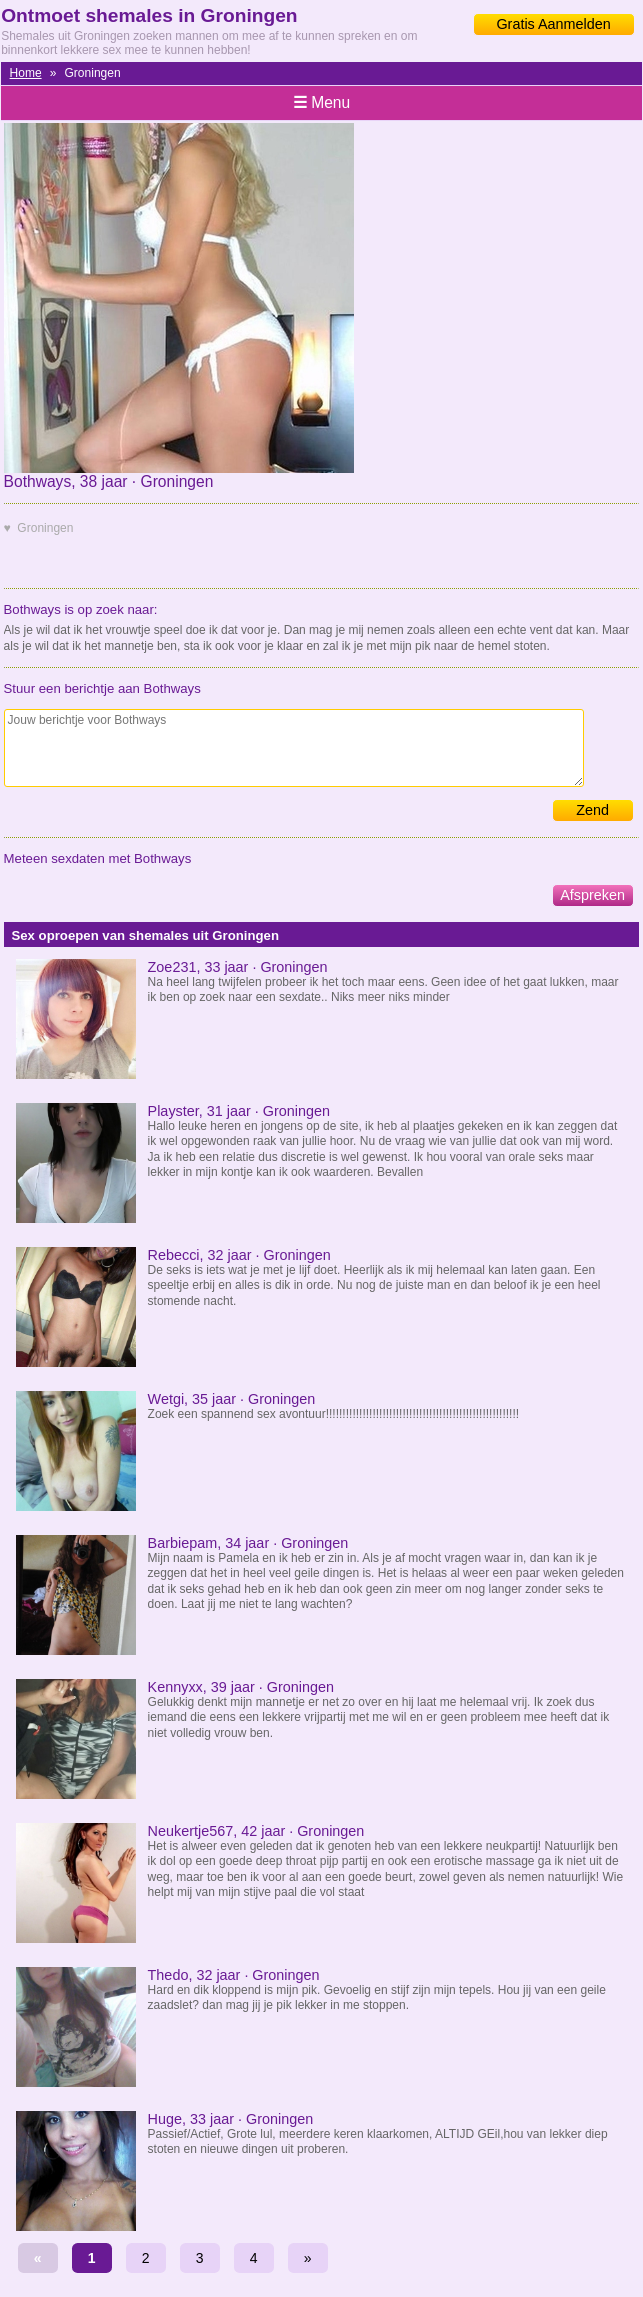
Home (26, 73)
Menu (321, 102)
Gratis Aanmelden (553, 24)
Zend (592, 810)
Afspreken (592, 895)
